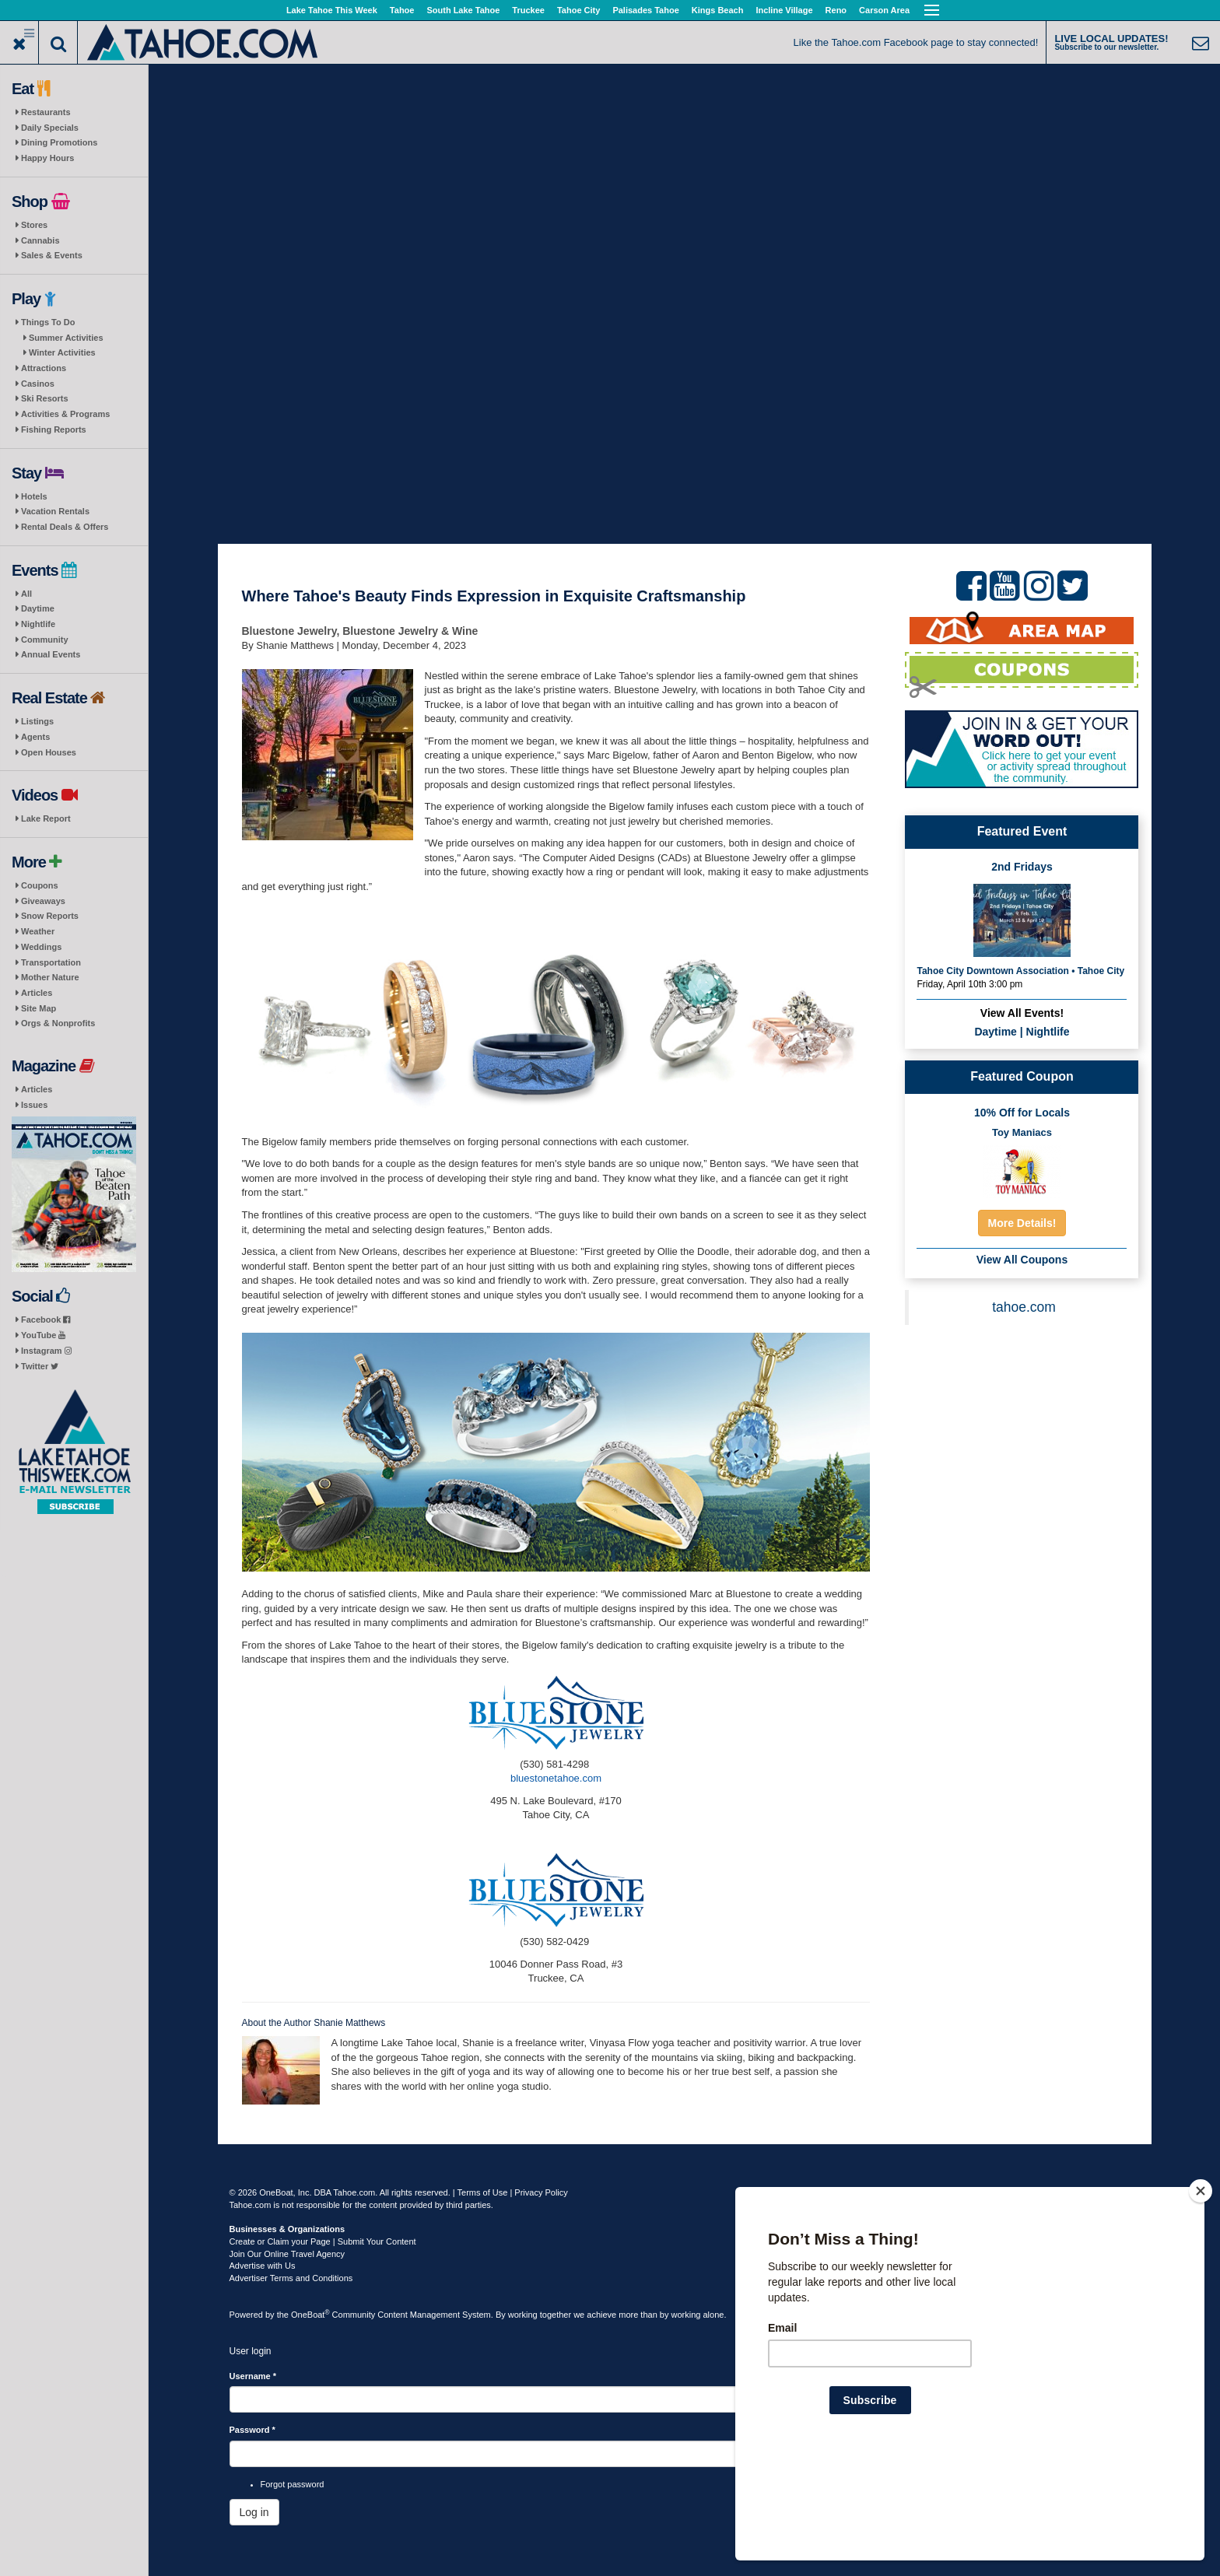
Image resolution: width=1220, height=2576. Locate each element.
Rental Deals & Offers (64, 526)
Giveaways (43, 901)
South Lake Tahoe (463, 10)
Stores (34, 225)
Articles (36, 992)
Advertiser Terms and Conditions (291, 2278)
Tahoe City (578, 10)
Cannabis (40, 240)
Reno (836, 10)
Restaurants (46, 112)
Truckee (528, 10)
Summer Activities (66, 337)
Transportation (51, 962)
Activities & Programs (65, 414)
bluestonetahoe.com (555, 1778)
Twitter (39, 1366)
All (26, 593)
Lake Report (46, 818)
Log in (254, 2512)
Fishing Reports (53, 429)
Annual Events (50, 654)
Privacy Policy (540, 2192)
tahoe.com (1024, 1307)
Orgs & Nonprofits (58, 1023)
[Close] (1200, 2291)
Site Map (38, 1008)
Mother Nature (50, 977)
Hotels (34, 496)
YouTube (43, 1335)
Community (44, 639)
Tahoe (402, 10)
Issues (34, 1104)
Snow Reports (50, 915)
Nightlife (38, 624)
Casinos (37, 383)
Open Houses (48, 752)
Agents (35, 736)
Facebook (45, 1319)
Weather (37, 931)
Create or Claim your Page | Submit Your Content (323, 2241)
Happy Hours (47, 158)
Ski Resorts (44, 398)
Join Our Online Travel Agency (287, 2254)
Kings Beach (718, 10)
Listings (37, 721)
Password (252, 2429)
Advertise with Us (263, 2265)
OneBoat (310, 2314)
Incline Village (783, 10)
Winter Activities (62, 352)
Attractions (43, 368)
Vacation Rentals (55, 511)
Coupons (39, 885)
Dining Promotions (59, 142)
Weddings (41, 947)
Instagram (46, 1350)
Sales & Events (51, 255)
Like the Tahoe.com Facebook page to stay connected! (916, 42)
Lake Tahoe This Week (331, 10)
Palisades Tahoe (645, 10)
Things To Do (48, 322)
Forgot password (292, 2484)
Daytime (37, 608)
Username (253, 2376)
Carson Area (884, 10)
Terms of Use (482, 2192)
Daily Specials (50, 127)
